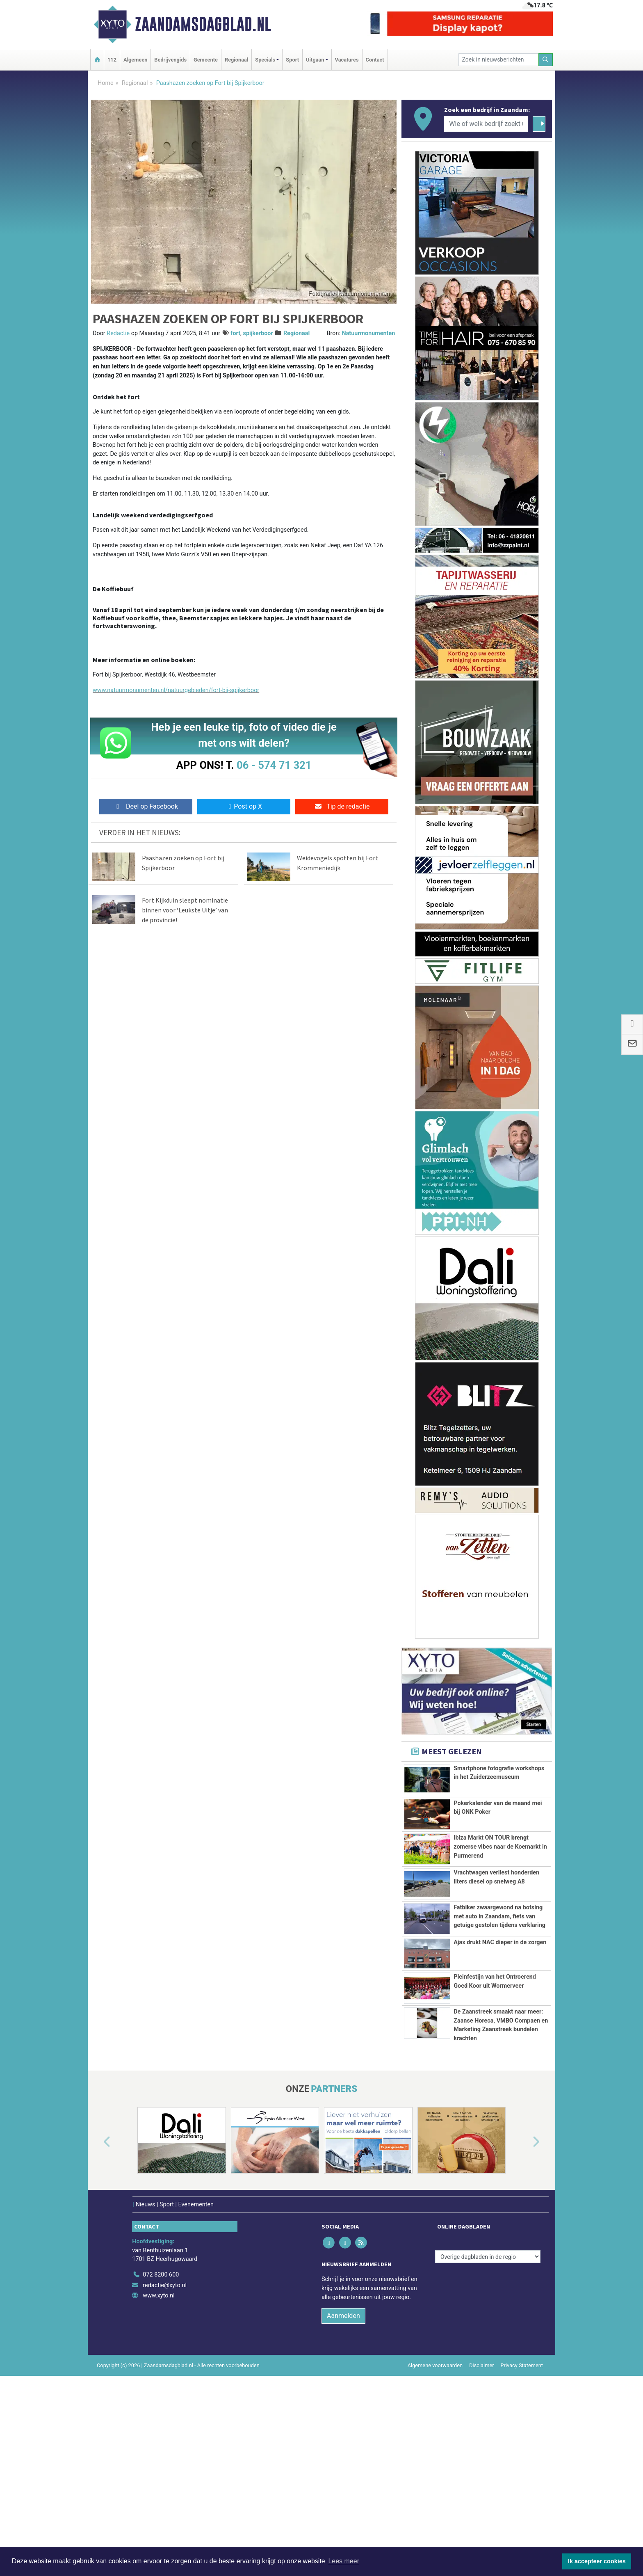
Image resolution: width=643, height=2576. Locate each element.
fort (235, 333)
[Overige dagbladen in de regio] (487, 2437)
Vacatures (347, 60)
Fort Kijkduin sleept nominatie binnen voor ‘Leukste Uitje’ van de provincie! (185, 910)
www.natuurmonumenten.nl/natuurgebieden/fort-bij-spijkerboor (176, 690)
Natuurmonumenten (368, 333)
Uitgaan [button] (315, 60)
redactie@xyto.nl (165, 2465)
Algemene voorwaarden (435, 2546)
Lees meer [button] (343, 2561)
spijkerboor (258, 333)
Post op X (244, 806)
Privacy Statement (522, 2546)
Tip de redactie (341, 806)
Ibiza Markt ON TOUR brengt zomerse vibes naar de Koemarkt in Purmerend (500, 1846)
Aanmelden (343, 2497)
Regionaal (236, 60)
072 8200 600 (161, 2455)
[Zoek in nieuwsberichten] (498, 59)
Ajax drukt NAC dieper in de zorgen (500, 2055)
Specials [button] (265, 60)
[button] (97, 2323)
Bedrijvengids (170, 60)
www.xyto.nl (158, 2476)
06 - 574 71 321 (274, 765)
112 (111, 60)
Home (106, 83)
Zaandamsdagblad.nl (203, 24)
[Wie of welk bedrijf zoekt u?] (486, 124)
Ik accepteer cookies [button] (597, 2561)
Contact (375, 60)
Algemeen (135, 60)
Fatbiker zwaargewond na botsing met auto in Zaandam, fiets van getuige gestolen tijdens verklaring (499, 1971)
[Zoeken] (545, 59)
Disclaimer (481, 2546)
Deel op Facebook (146, 806)
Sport (292, 60)
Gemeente (206, 60)
